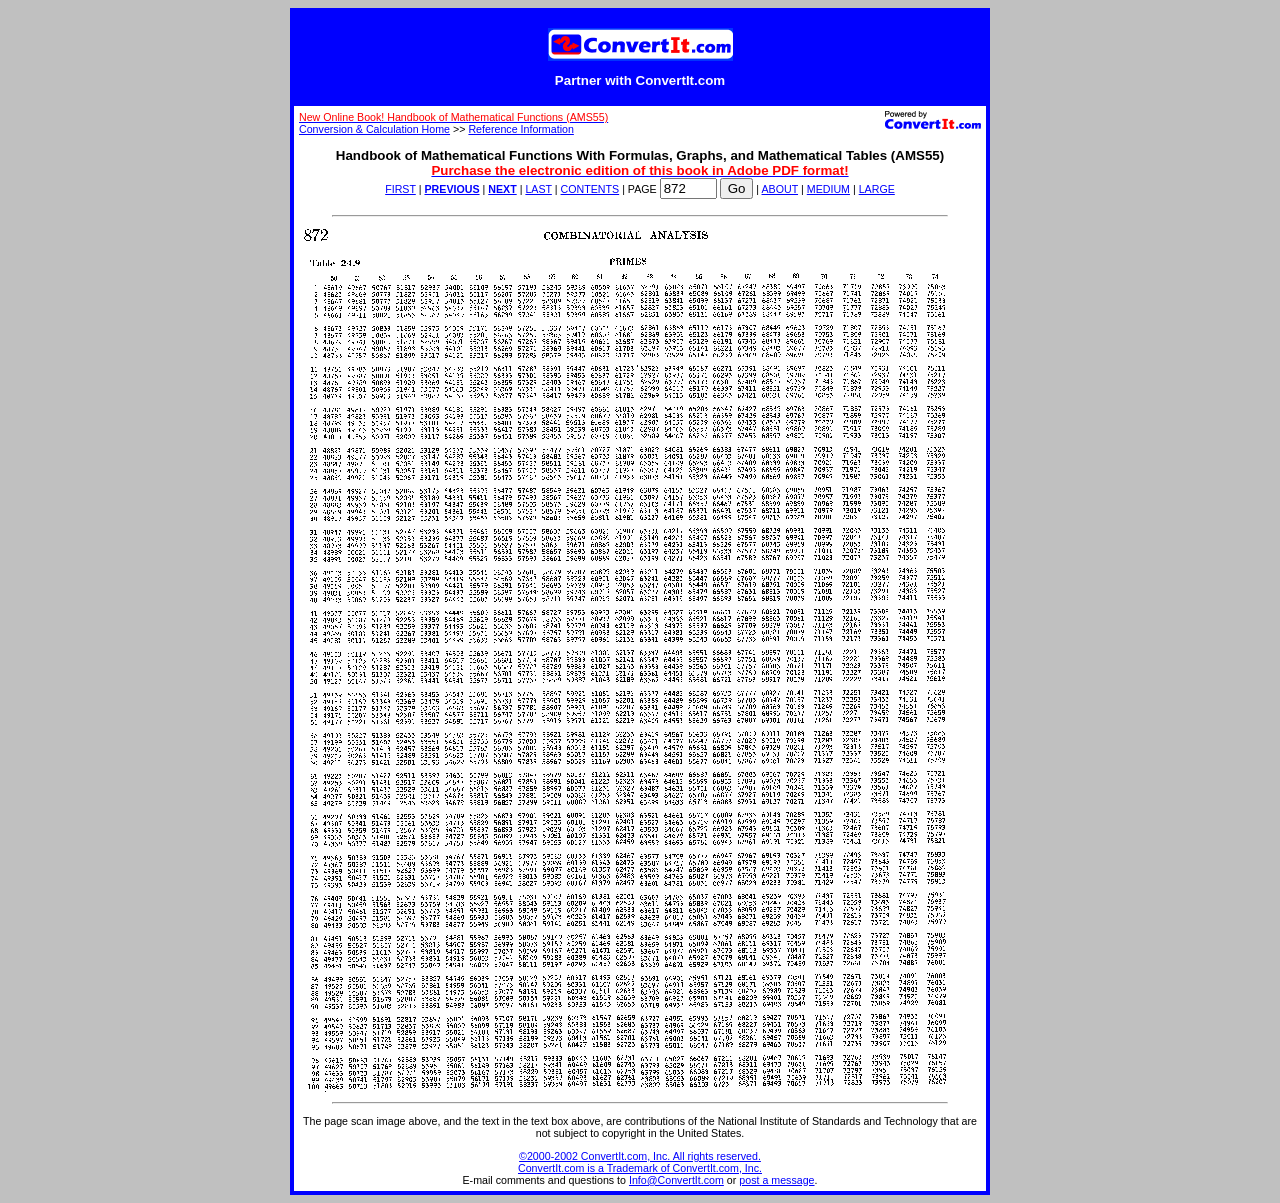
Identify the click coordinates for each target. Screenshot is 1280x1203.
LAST (538, 189)
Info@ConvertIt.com (676, 1180)
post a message (776, 1180)
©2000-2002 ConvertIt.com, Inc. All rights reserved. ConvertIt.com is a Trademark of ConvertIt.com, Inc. (640, 1162)
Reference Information (520, 129)
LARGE (877, 189)
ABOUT (780, 189)
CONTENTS (590, 189)
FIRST (400, 189)
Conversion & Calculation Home (374, 129)
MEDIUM (828, 189)
